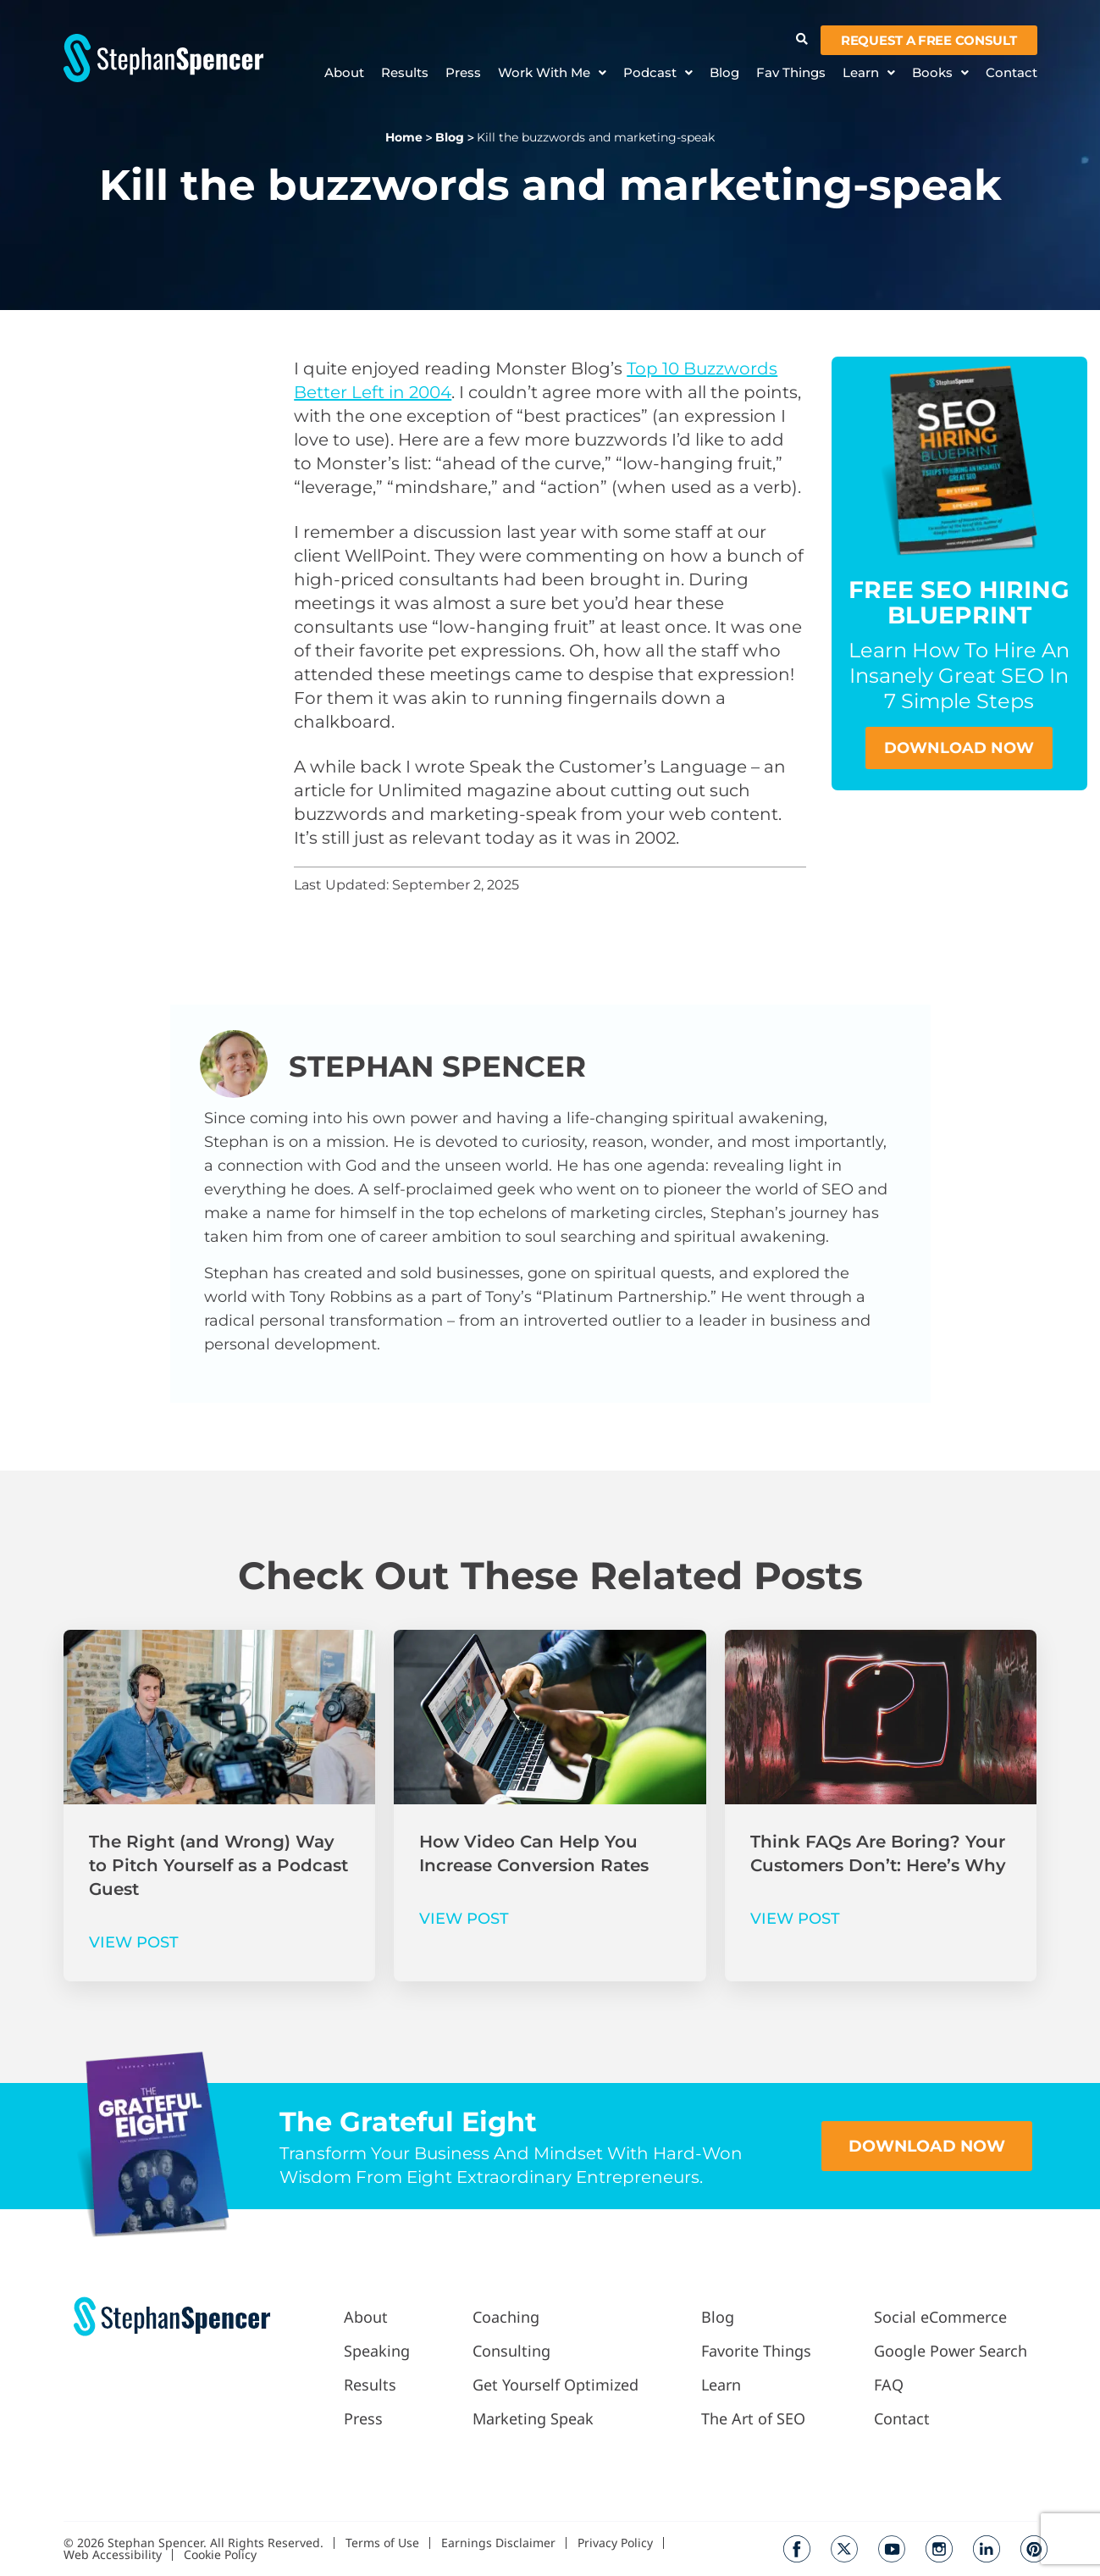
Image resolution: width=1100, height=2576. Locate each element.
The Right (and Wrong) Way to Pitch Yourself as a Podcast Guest (218, 1865)
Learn (869, 72)
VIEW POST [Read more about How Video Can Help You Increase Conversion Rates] (464, 1918)
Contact (1011, 72)
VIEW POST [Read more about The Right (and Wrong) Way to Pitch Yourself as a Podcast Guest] (134, 1942)
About (344, 72)
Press (463, 72)
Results (404, 72)
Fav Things (791, 72)
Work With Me (552, 72)
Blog (724, 72)
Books (940, 72)
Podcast (658, 72)
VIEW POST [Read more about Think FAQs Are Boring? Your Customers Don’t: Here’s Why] (795, 1918)
